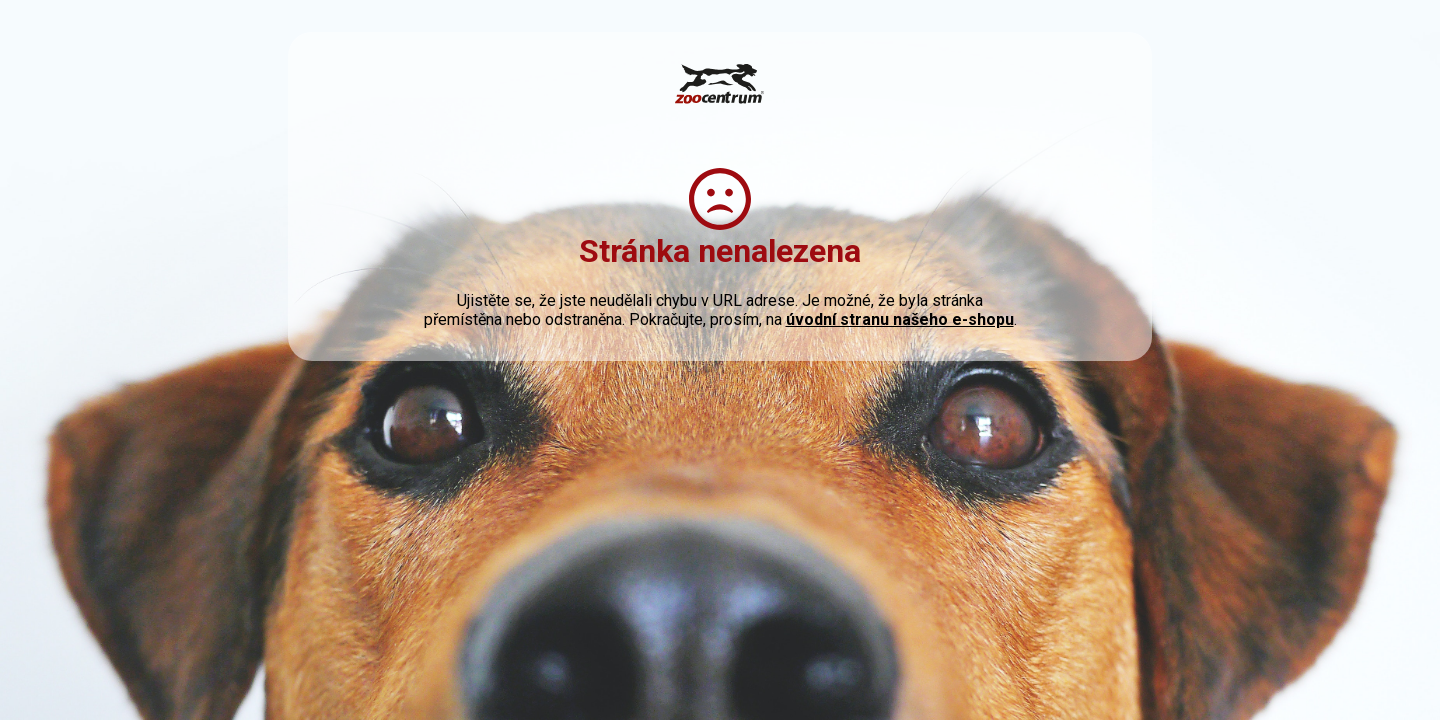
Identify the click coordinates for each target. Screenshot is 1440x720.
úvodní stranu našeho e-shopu (900, 319)
